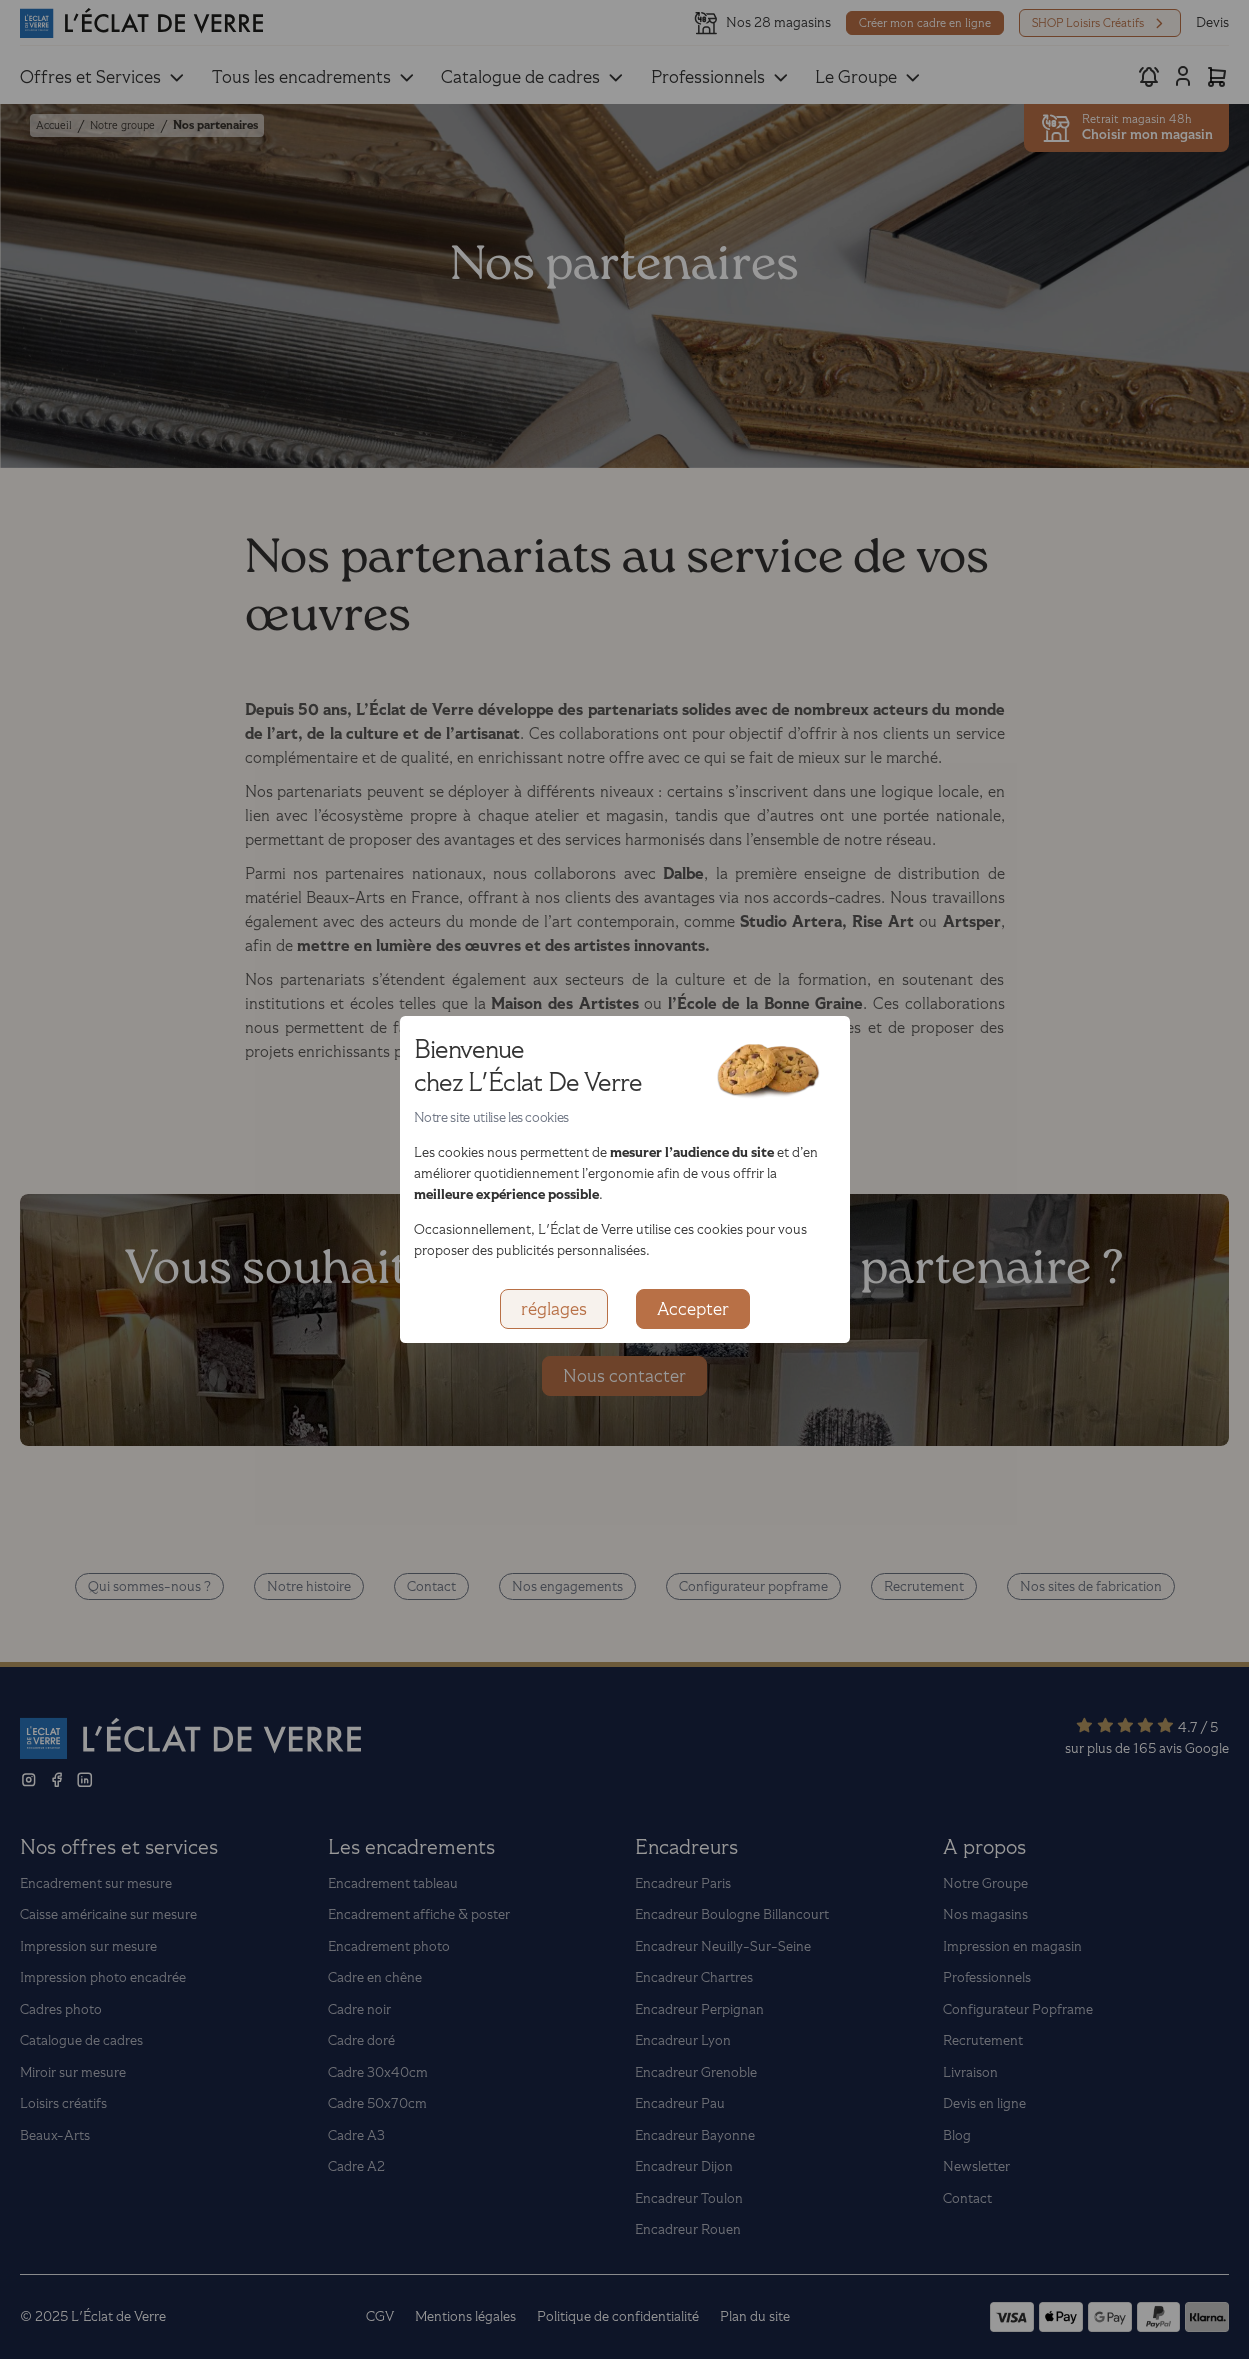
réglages (554, 1309)
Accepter (693, 1309)
